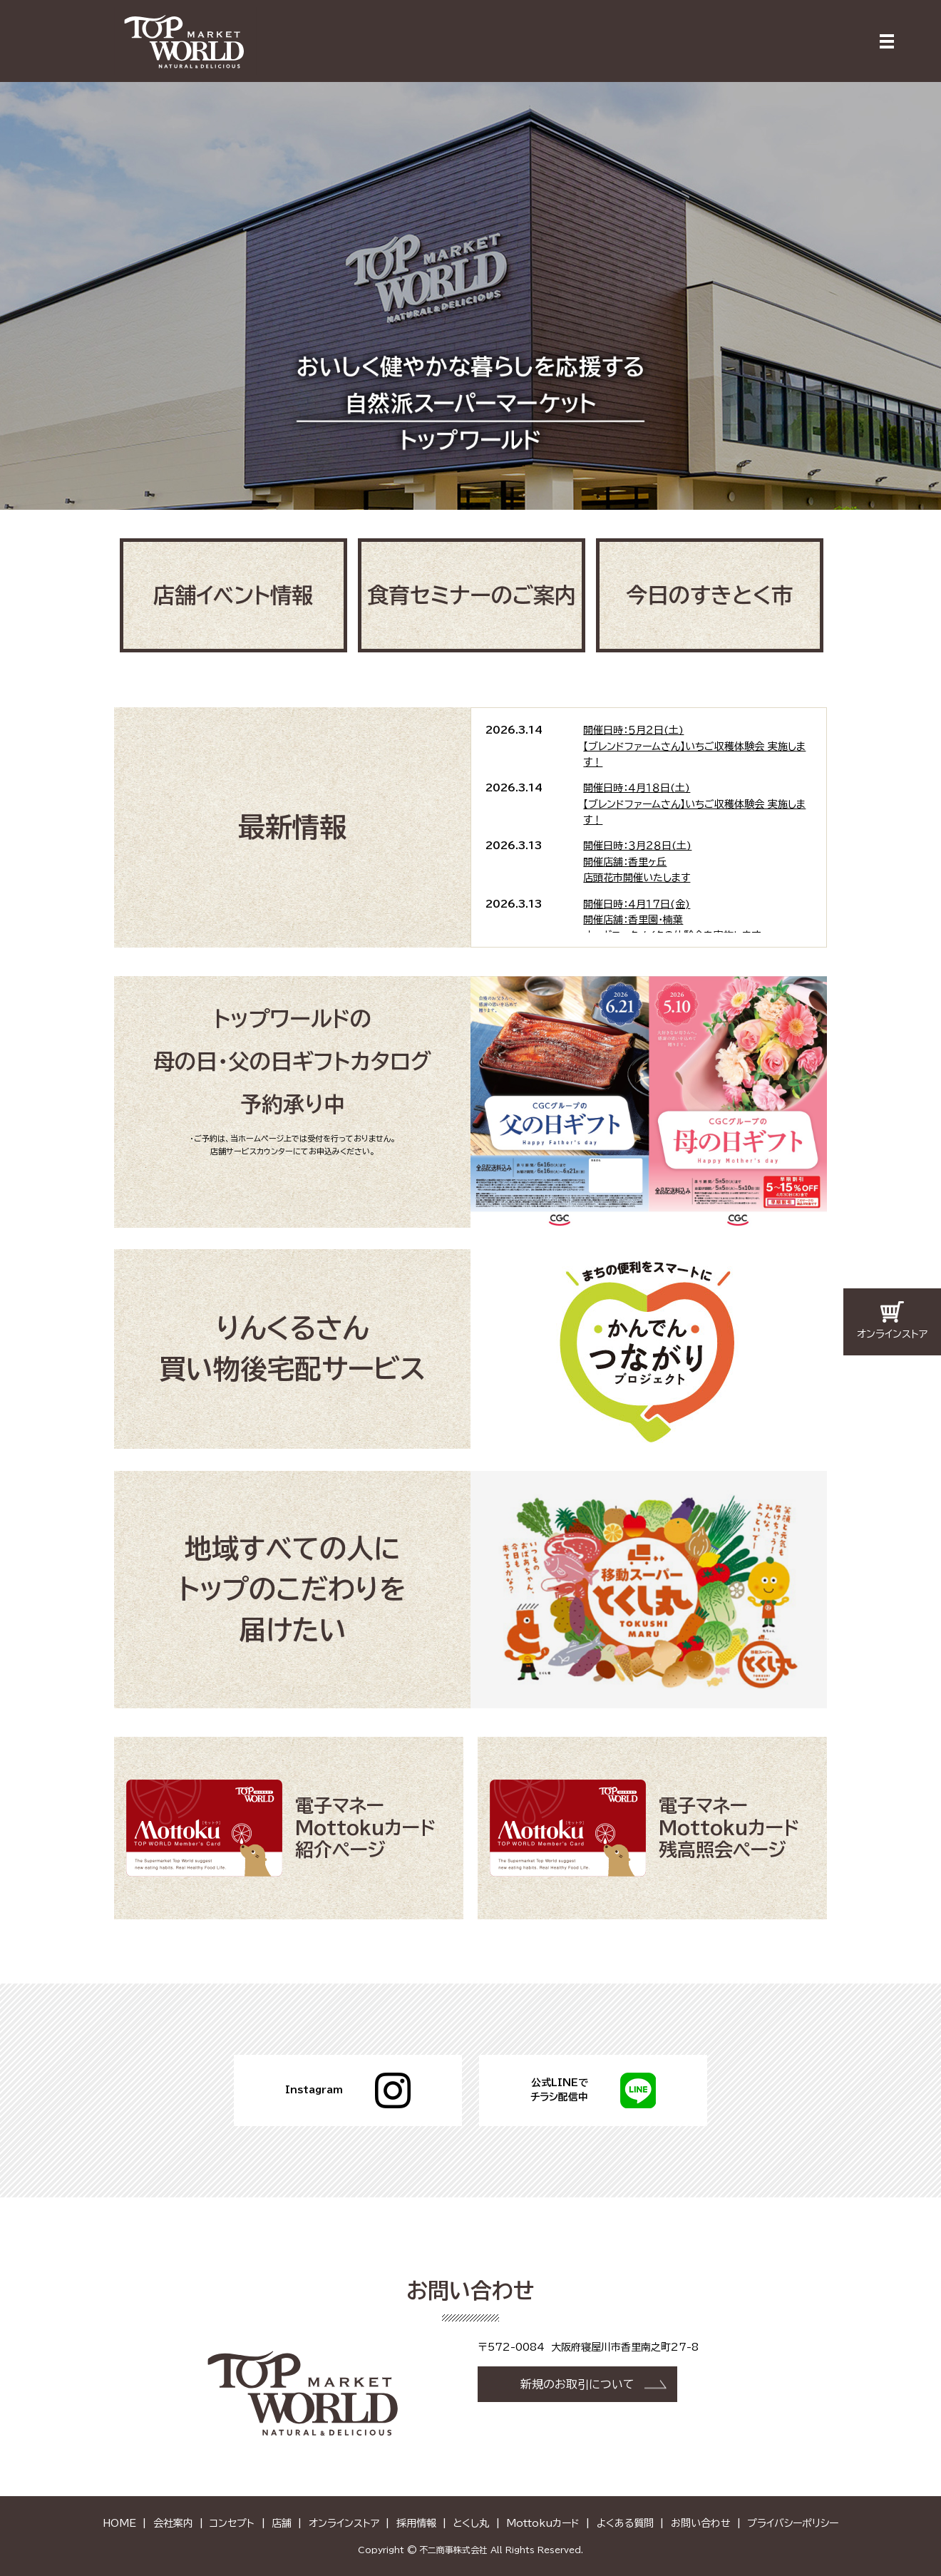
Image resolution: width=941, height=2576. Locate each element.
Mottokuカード (543, 2523)
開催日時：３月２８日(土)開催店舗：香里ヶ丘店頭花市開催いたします (637, 862)
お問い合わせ (701, 2523)
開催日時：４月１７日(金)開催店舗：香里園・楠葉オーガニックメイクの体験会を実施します (672, 919)
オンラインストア (344, 2523)
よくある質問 (625, 2523)
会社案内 (173, 2523)
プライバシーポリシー (792, 2523)
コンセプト (232, 2523)
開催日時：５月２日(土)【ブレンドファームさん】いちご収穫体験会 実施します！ (694, 746)
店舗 (282, 2523)
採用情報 (416, 2523)
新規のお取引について (577, 2383)
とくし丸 (471, 2523)
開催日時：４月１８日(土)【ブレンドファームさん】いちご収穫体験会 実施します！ (694, 804)
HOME (119, 2523)
